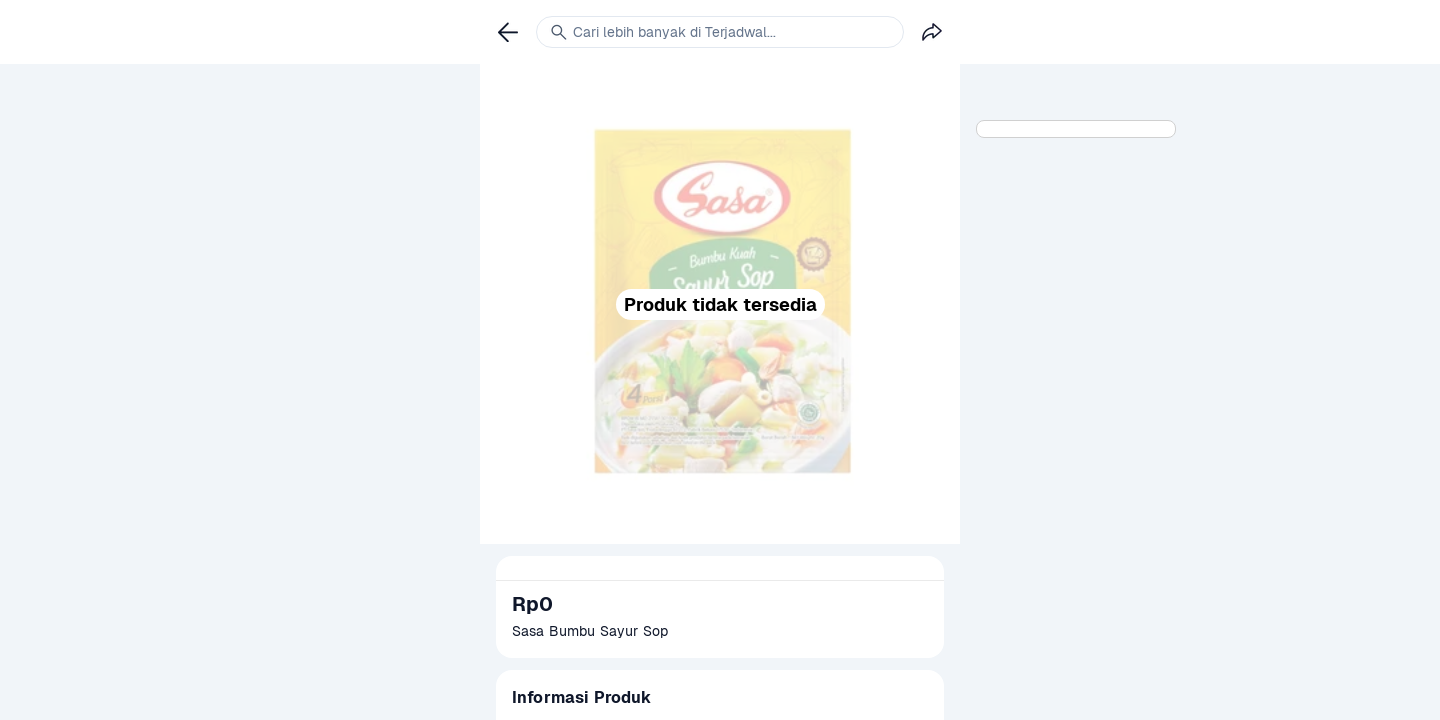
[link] (508, 32)
